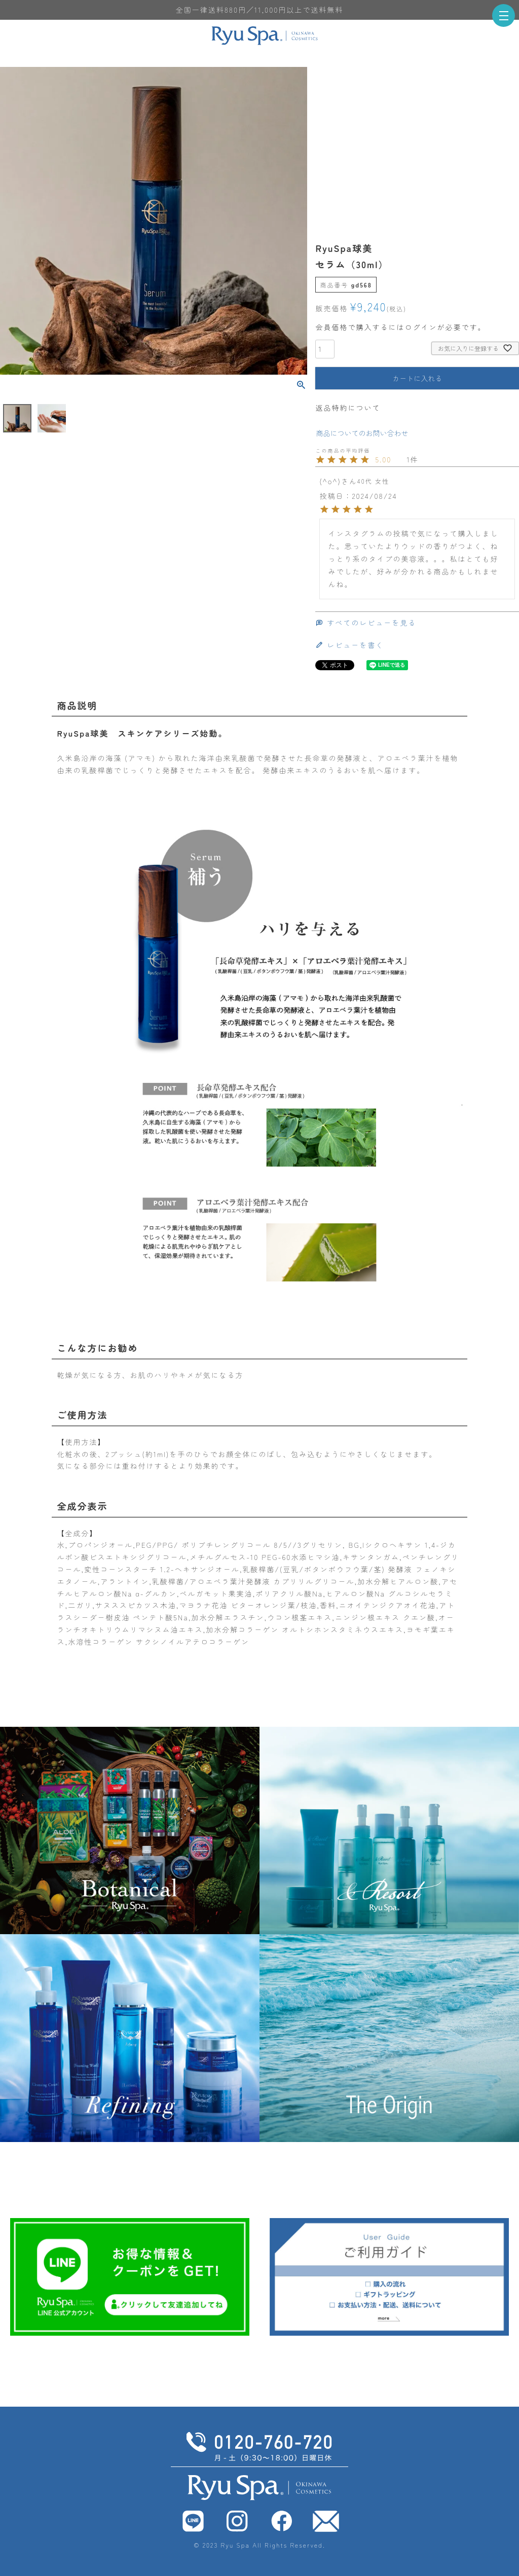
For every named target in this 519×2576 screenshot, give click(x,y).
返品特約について (347, 408)
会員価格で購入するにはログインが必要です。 (400, 327)
